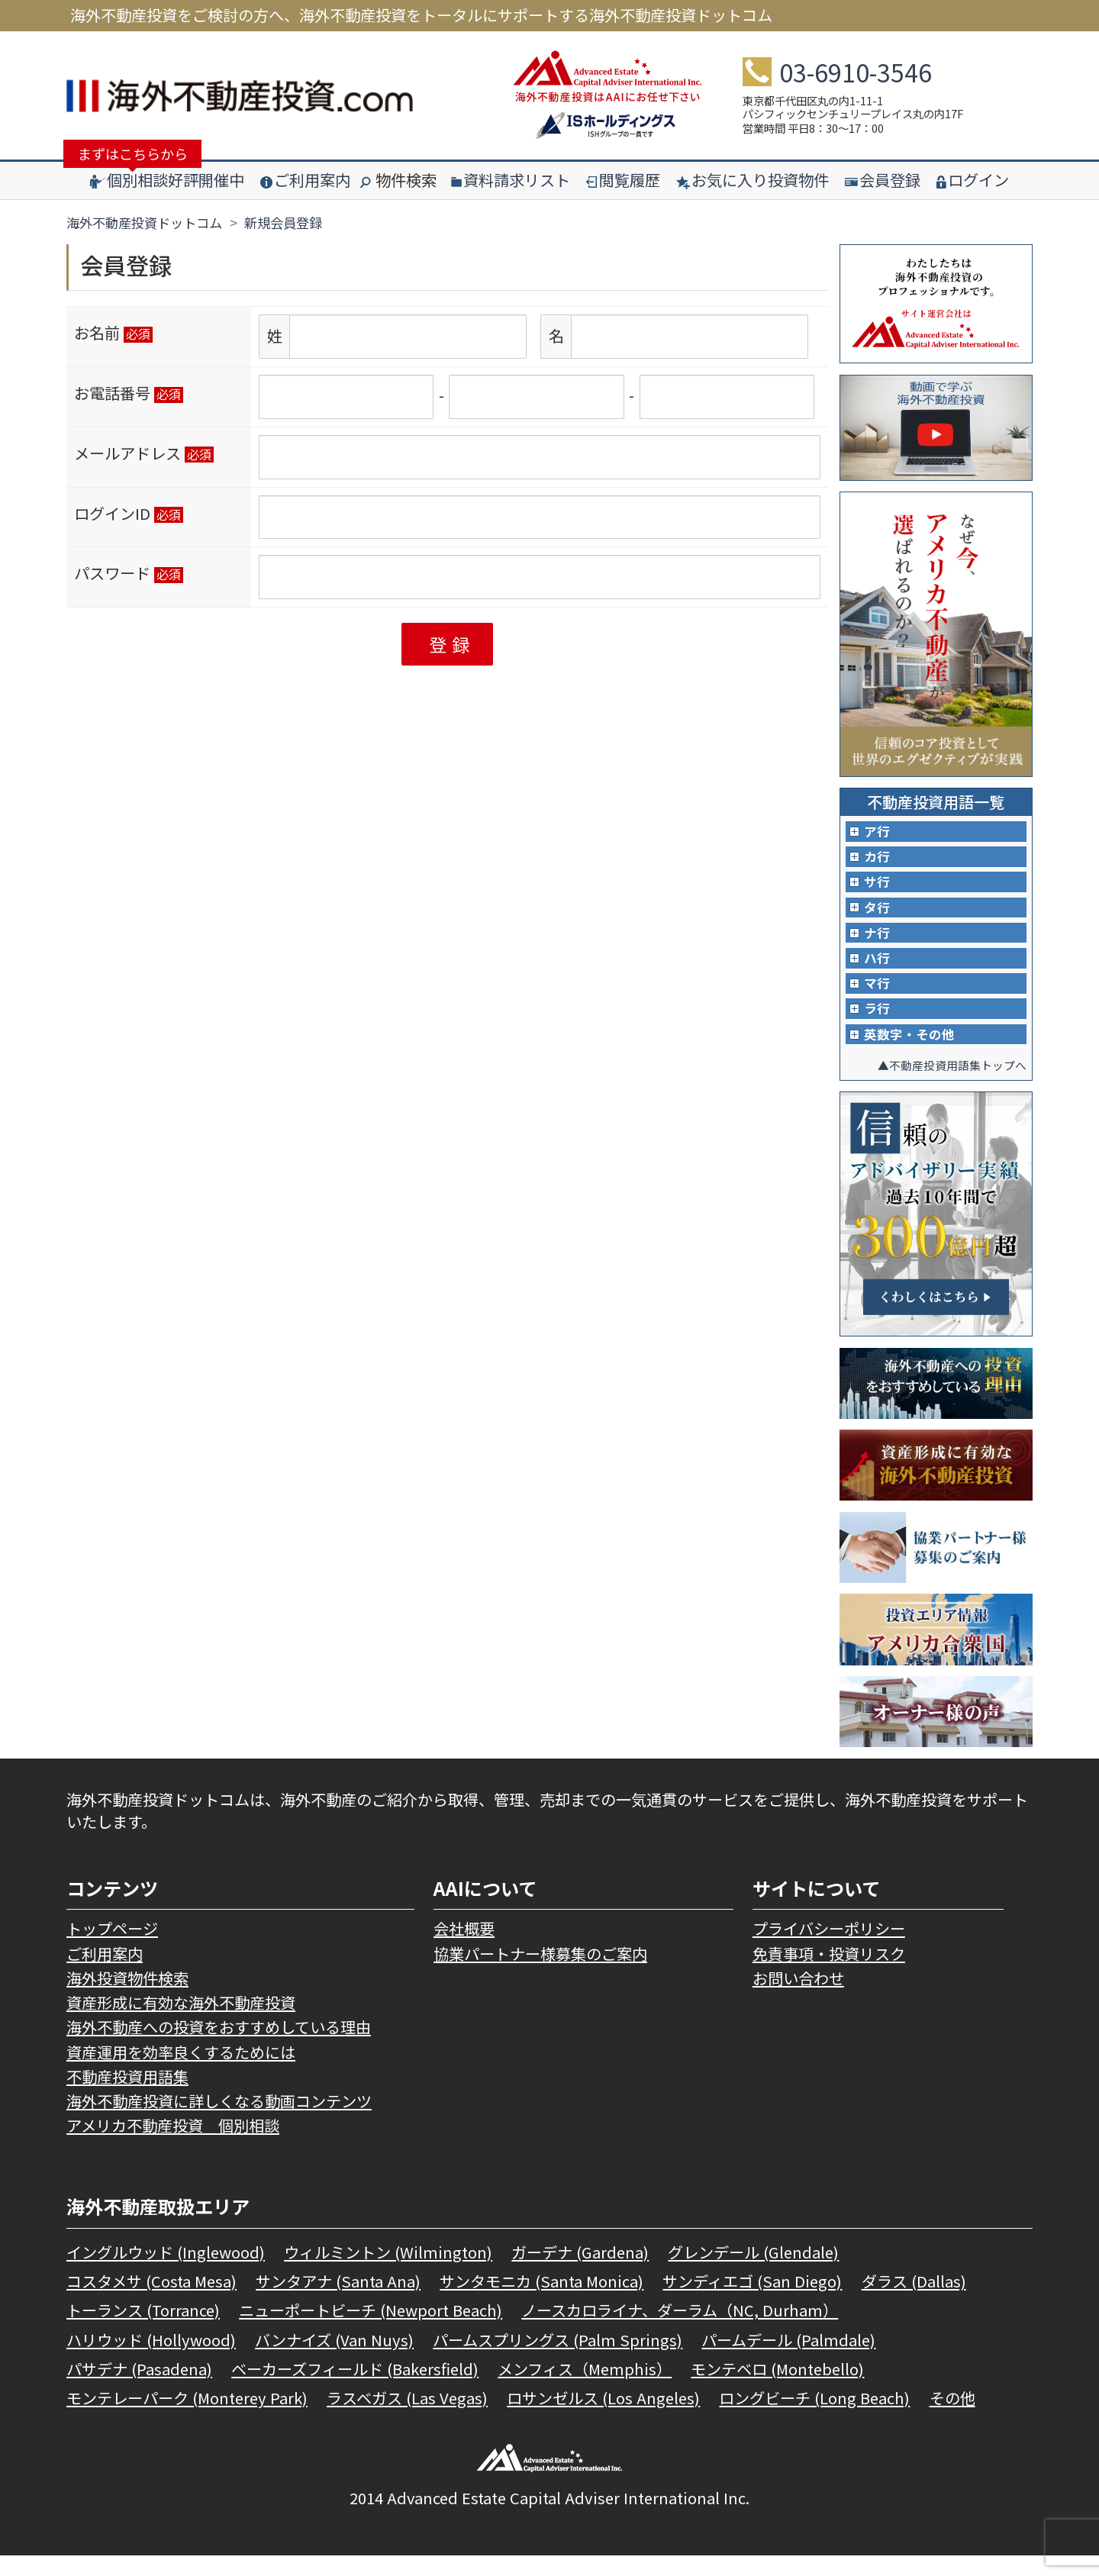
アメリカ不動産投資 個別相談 (172, 2146)
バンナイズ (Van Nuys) (334, 2360)
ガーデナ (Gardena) (580, 2273)
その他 (952, 2418)
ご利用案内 (305, 180)
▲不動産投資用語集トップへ (947, 1085)
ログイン (972, 180)
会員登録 (882, 180)
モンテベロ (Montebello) (777, 2389)
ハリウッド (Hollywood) (151, 2360)
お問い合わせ (798, 1999)
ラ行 (877, 1026)
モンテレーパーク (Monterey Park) (187, 2418)
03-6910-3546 (855, 71)
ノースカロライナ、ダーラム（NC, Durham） (679, 2331)
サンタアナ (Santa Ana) (338, 2302)
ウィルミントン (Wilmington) (388, 2273)
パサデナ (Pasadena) (139, 2389)
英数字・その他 (912, 1054)
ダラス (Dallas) (914, 2302)
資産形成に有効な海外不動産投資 (180, 2023)
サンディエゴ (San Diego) (752, 2302)
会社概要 (464, 1949)
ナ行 (877, 943)
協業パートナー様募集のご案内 (540, 1974)
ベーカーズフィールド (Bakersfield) (355, 2389)
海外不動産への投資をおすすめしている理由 (218, 2047)
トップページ (112, 1949)
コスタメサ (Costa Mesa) (151, 2302)
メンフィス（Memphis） (585, 2389)
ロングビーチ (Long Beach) (814, 2418)
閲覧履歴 (622, 180)
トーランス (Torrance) (143, 2331)
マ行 (877, 998)
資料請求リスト (510, 180)
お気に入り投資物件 (752, 180)
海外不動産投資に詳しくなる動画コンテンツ (219, 2121)
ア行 (877, 833)
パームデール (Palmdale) (788, 2360)
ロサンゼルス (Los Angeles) (603, 2418)
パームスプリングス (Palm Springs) (557, 2360)
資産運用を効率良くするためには (180, 2073)
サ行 (877, 888)
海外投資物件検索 (127, 1999)
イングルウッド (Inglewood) (165, 2273)
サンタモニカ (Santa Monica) (541, 2302)
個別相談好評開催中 (167, 180)
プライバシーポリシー (829, 1949)
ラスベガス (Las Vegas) (407, 2418)
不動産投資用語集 (127, 2097)
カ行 (877, 860)
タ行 (877, 916)
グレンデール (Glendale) (753, 2273)
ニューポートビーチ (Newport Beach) (370, 2331)
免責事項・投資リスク (829, 1974)
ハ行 (877, 971)
